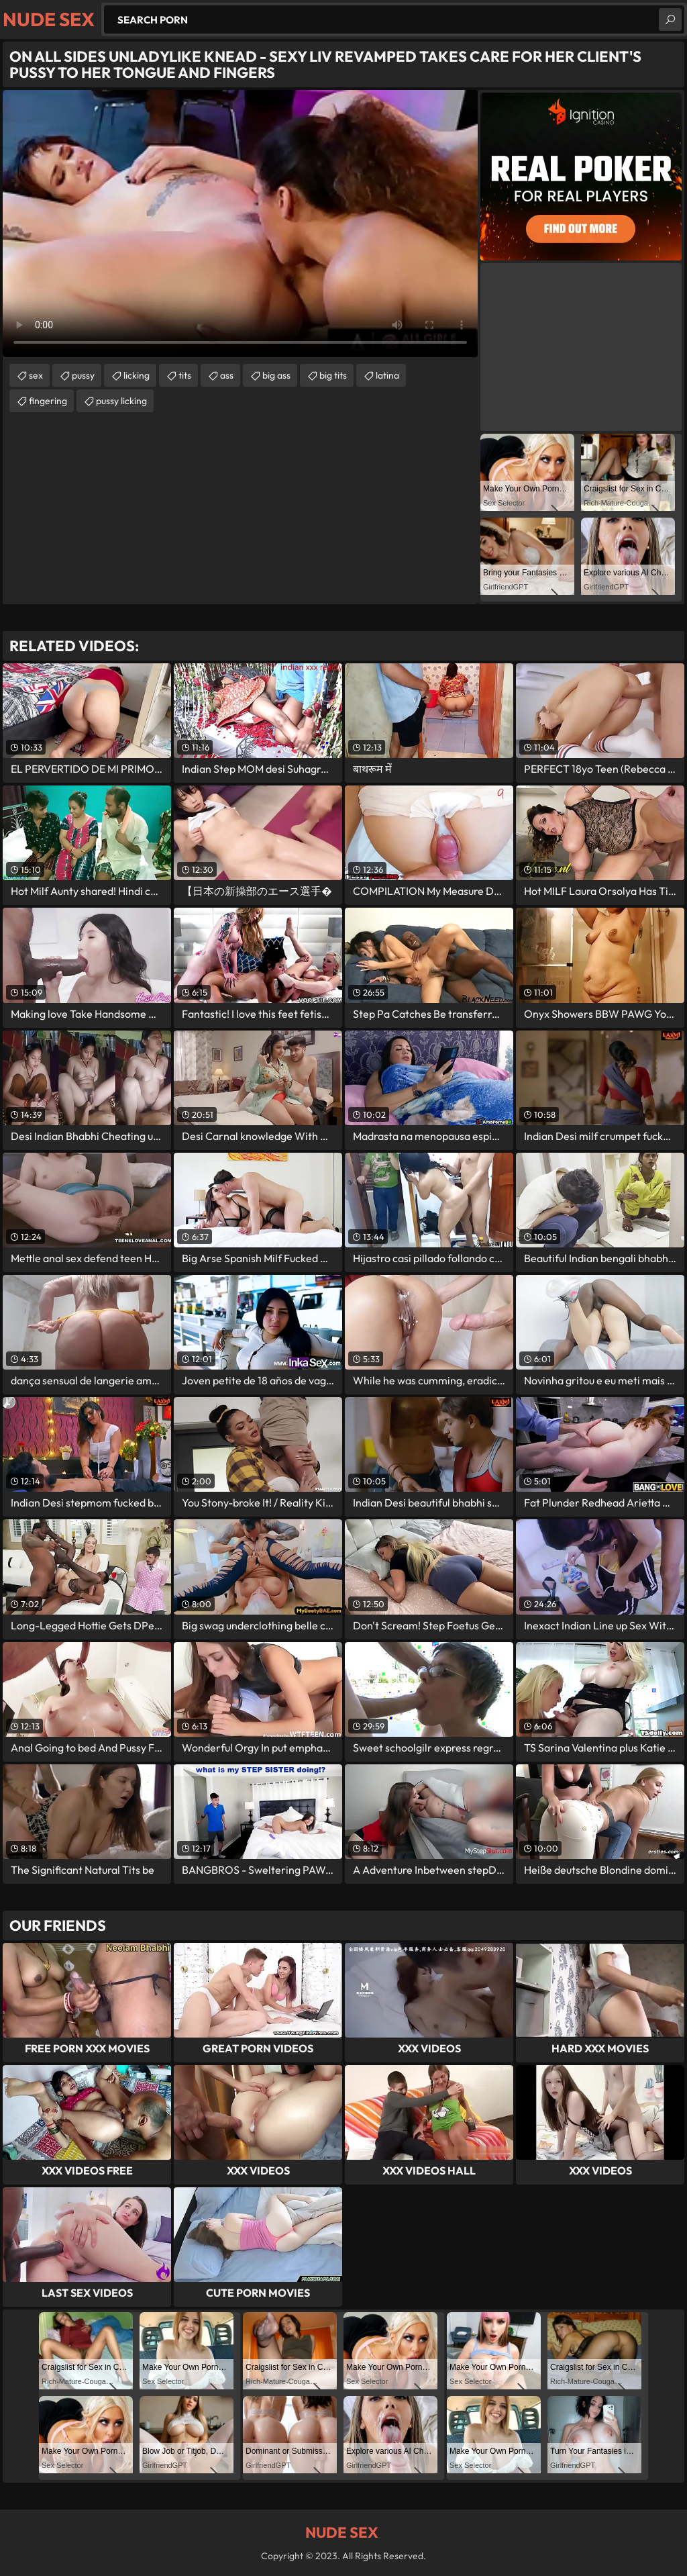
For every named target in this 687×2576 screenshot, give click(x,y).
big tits (333, 375)
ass (226, 375)
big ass (276, 375)
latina (387, 375)
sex (36, 375)
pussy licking (121, 401)
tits (184, 375)
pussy (83, 375)
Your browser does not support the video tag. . (240, 223)
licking (136, 375)
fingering (48, 401)
